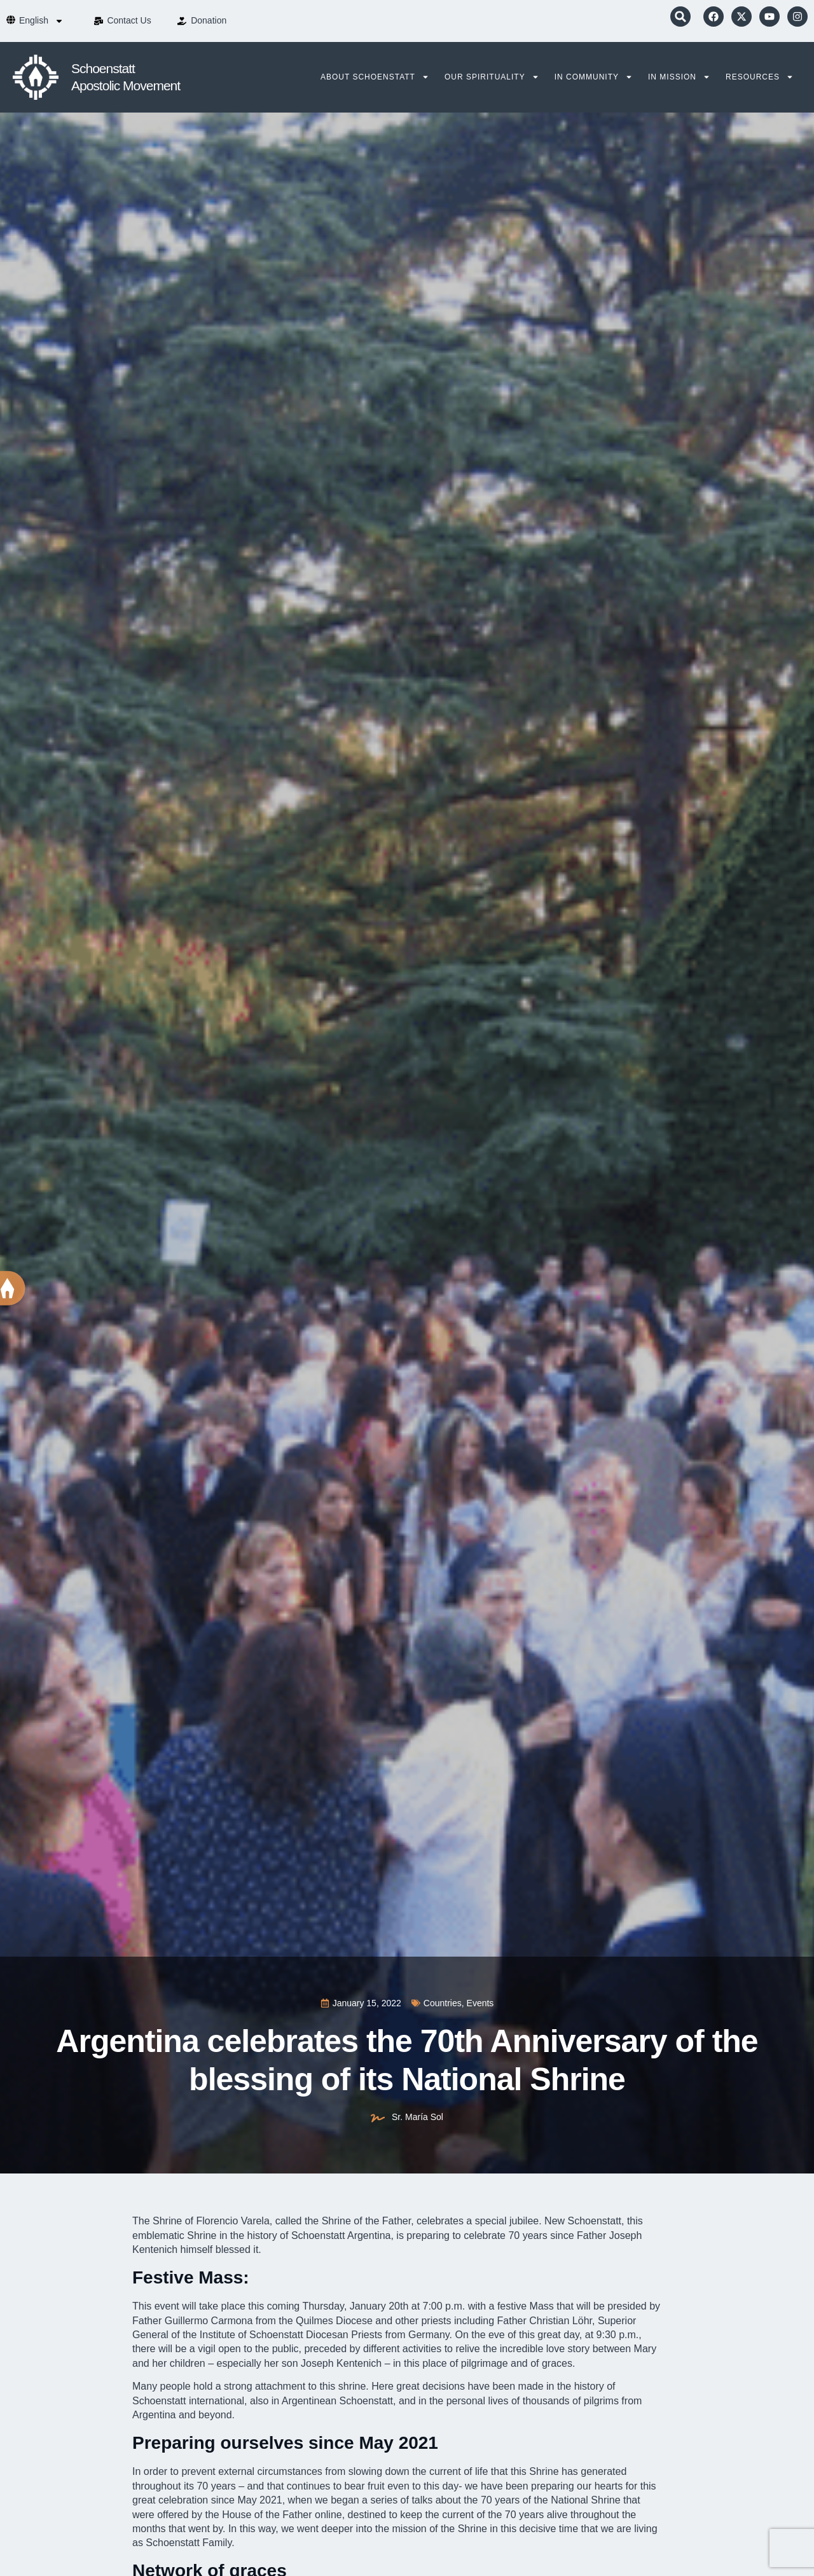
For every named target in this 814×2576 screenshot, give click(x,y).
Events (480, 2003)
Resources (760, 77)
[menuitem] (41, 21)
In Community (594, 77)
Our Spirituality (492, 77)
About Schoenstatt (375, 77)
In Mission (679, 77)
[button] (680, 16)
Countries (443, 2003)
